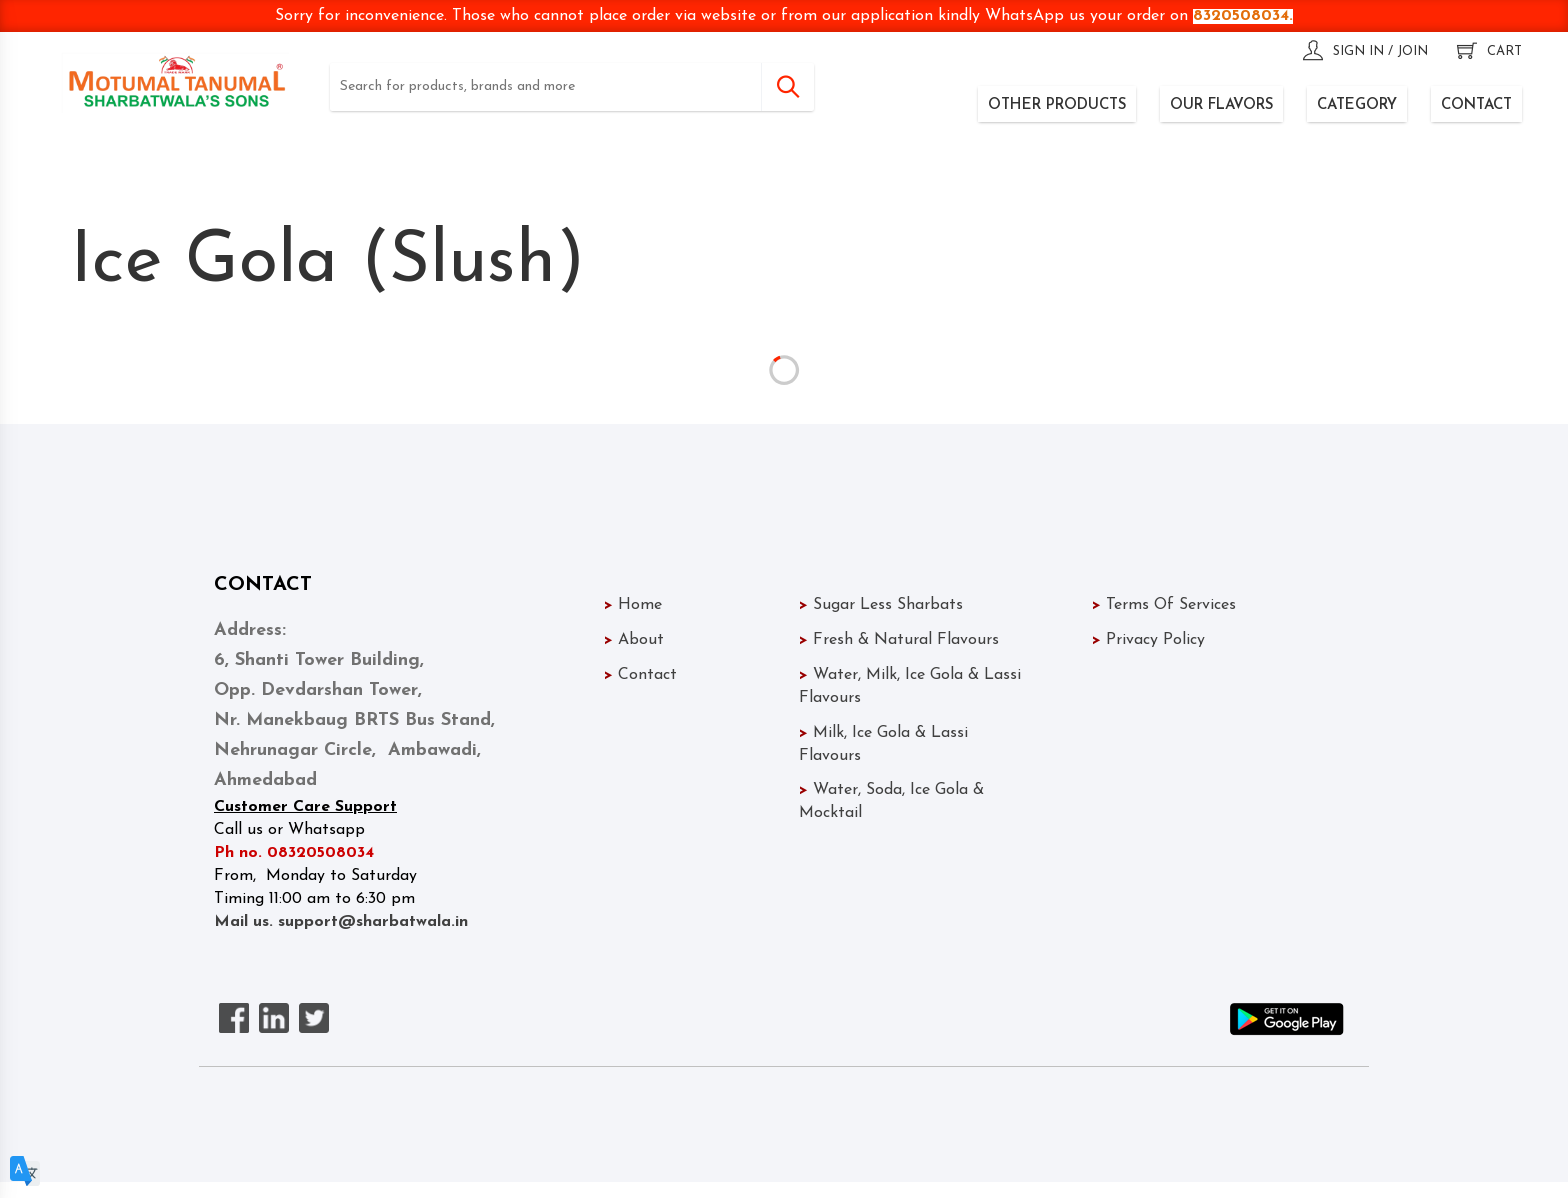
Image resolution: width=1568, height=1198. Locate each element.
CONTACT (1476, 105)
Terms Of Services (1164, 605)
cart (1489, 51)
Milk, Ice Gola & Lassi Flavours (916, 744)
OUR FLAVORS (1221, 105)
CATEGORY (1357, 105)
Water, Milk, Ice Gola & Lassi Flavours (912, 686)
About (634, 640)
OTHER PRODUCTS (1057, 105)
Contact (640, 675)
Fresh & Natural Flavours (899, 640)
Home (633, 605)
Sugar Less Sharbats (881, 605)
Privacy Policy (1148, 640)
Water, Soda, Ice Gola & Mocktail (914, 801)
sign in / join (1365, 51)
